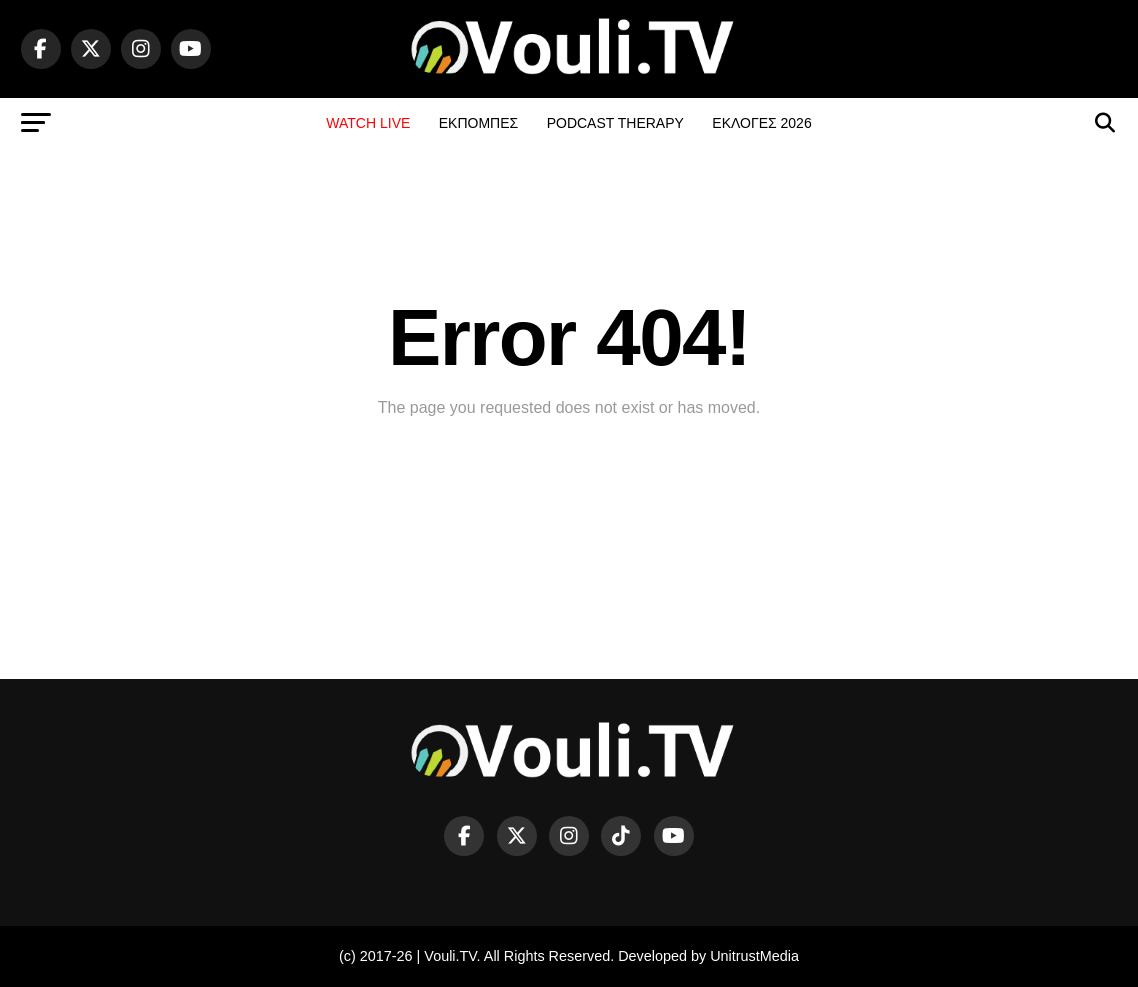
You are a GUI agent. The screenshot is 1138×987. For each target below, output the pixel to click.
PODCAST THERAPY (615, 123)
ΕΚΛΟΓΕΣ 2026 (761, 123)
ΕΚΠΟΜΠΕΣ (478, 123)
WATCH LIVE (368, 123)
